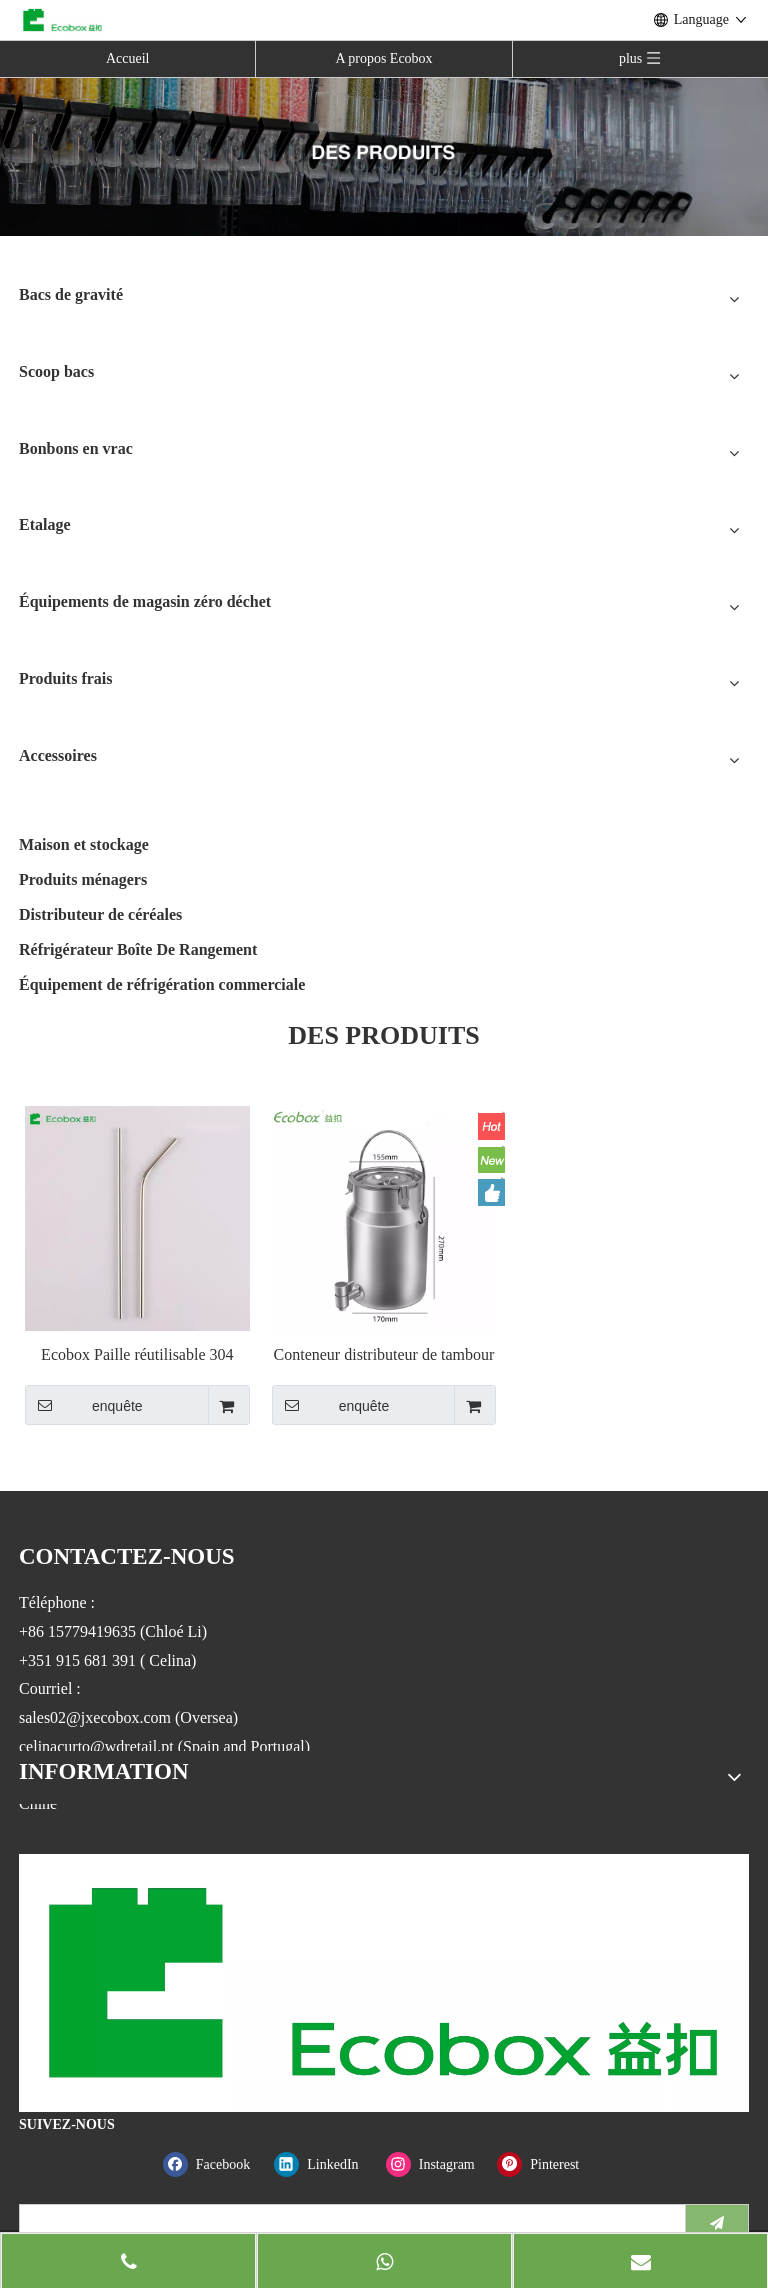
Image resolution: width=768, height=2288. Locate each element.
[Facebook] (214, 2164)
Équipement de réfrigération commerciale (162, 984)
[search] (347, 2223)
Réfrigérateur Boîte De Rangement (138, 949)
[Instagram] (437, 2164)
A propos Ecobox (383, 58)
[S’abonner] (717, 2223)
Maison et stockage (84, 844)
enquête (84, 1405)
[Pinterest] (548, 2164)
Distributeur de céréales (100, 914)
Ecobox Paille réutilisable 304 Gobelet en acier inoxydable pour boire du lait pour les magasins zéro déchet (137, 1355)
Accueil (128, 58)
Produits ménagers (83, 879)
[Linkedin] (325, 2164)
